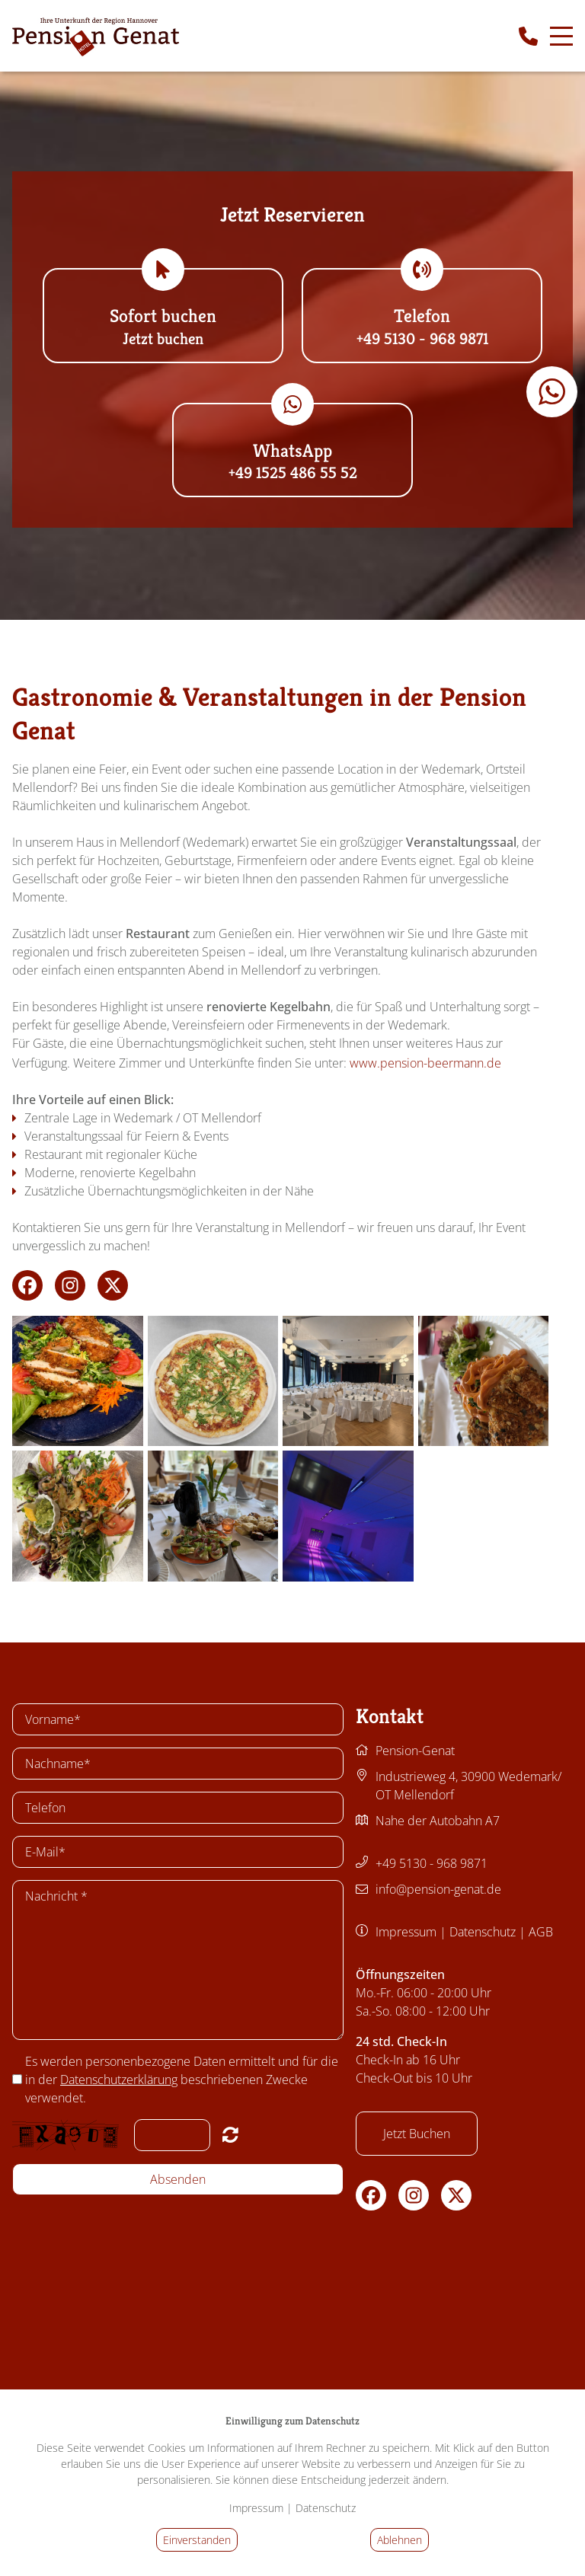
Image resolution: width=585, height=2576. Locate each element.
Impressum (406, 1931)
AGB (541, 1931)
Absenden (178, 2179)
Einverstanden (197, 2540)
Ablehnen (399, 2540)
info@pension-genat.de (438, 1889)
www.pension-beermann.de (433, 1063)
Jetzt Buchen (416, 2133)
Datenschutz (482, 1931)
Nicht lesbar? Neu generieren (230, 2134)
